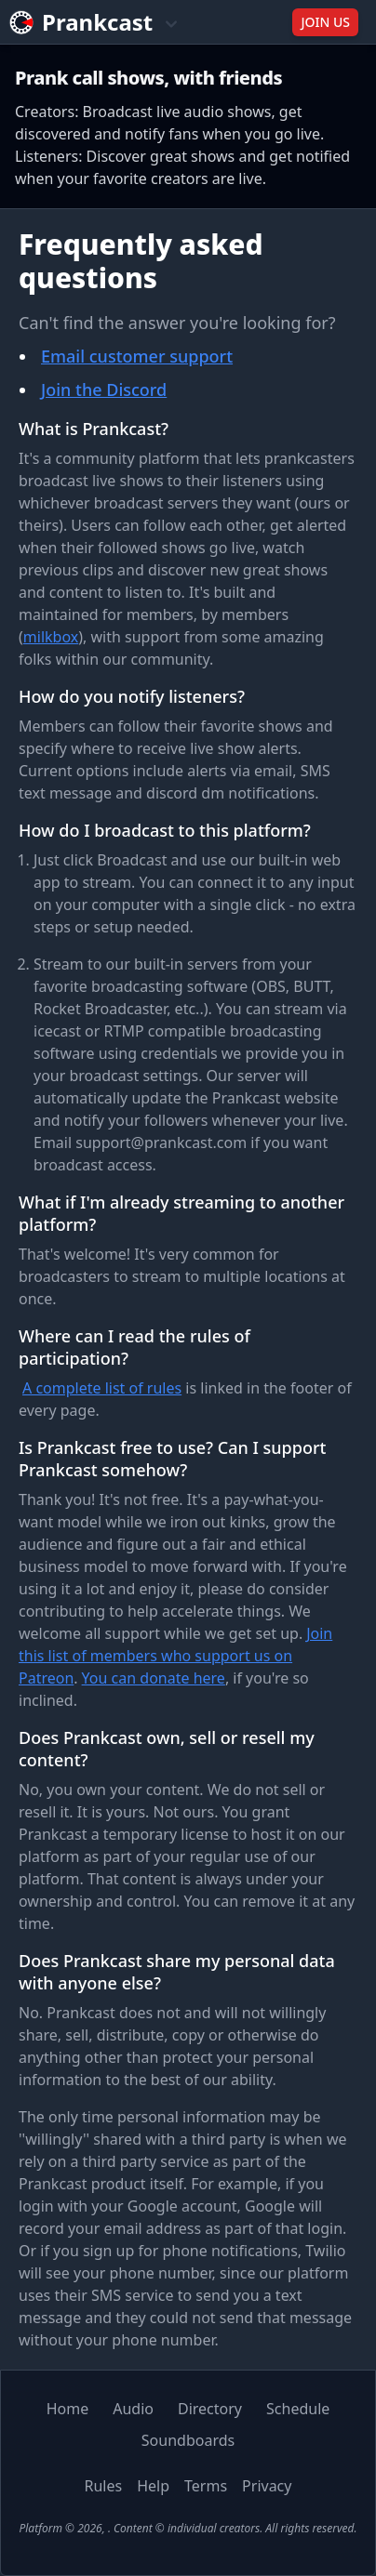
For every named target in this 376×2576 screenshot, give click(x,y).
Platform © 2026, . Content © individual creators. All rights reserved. (187, 2528)
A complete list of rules (101, 1388)
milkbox (50, 637)
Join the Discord (104, 389)
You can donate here (153, 1678)
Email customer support (137, 356)
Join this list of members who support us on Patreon (175, 1655)
